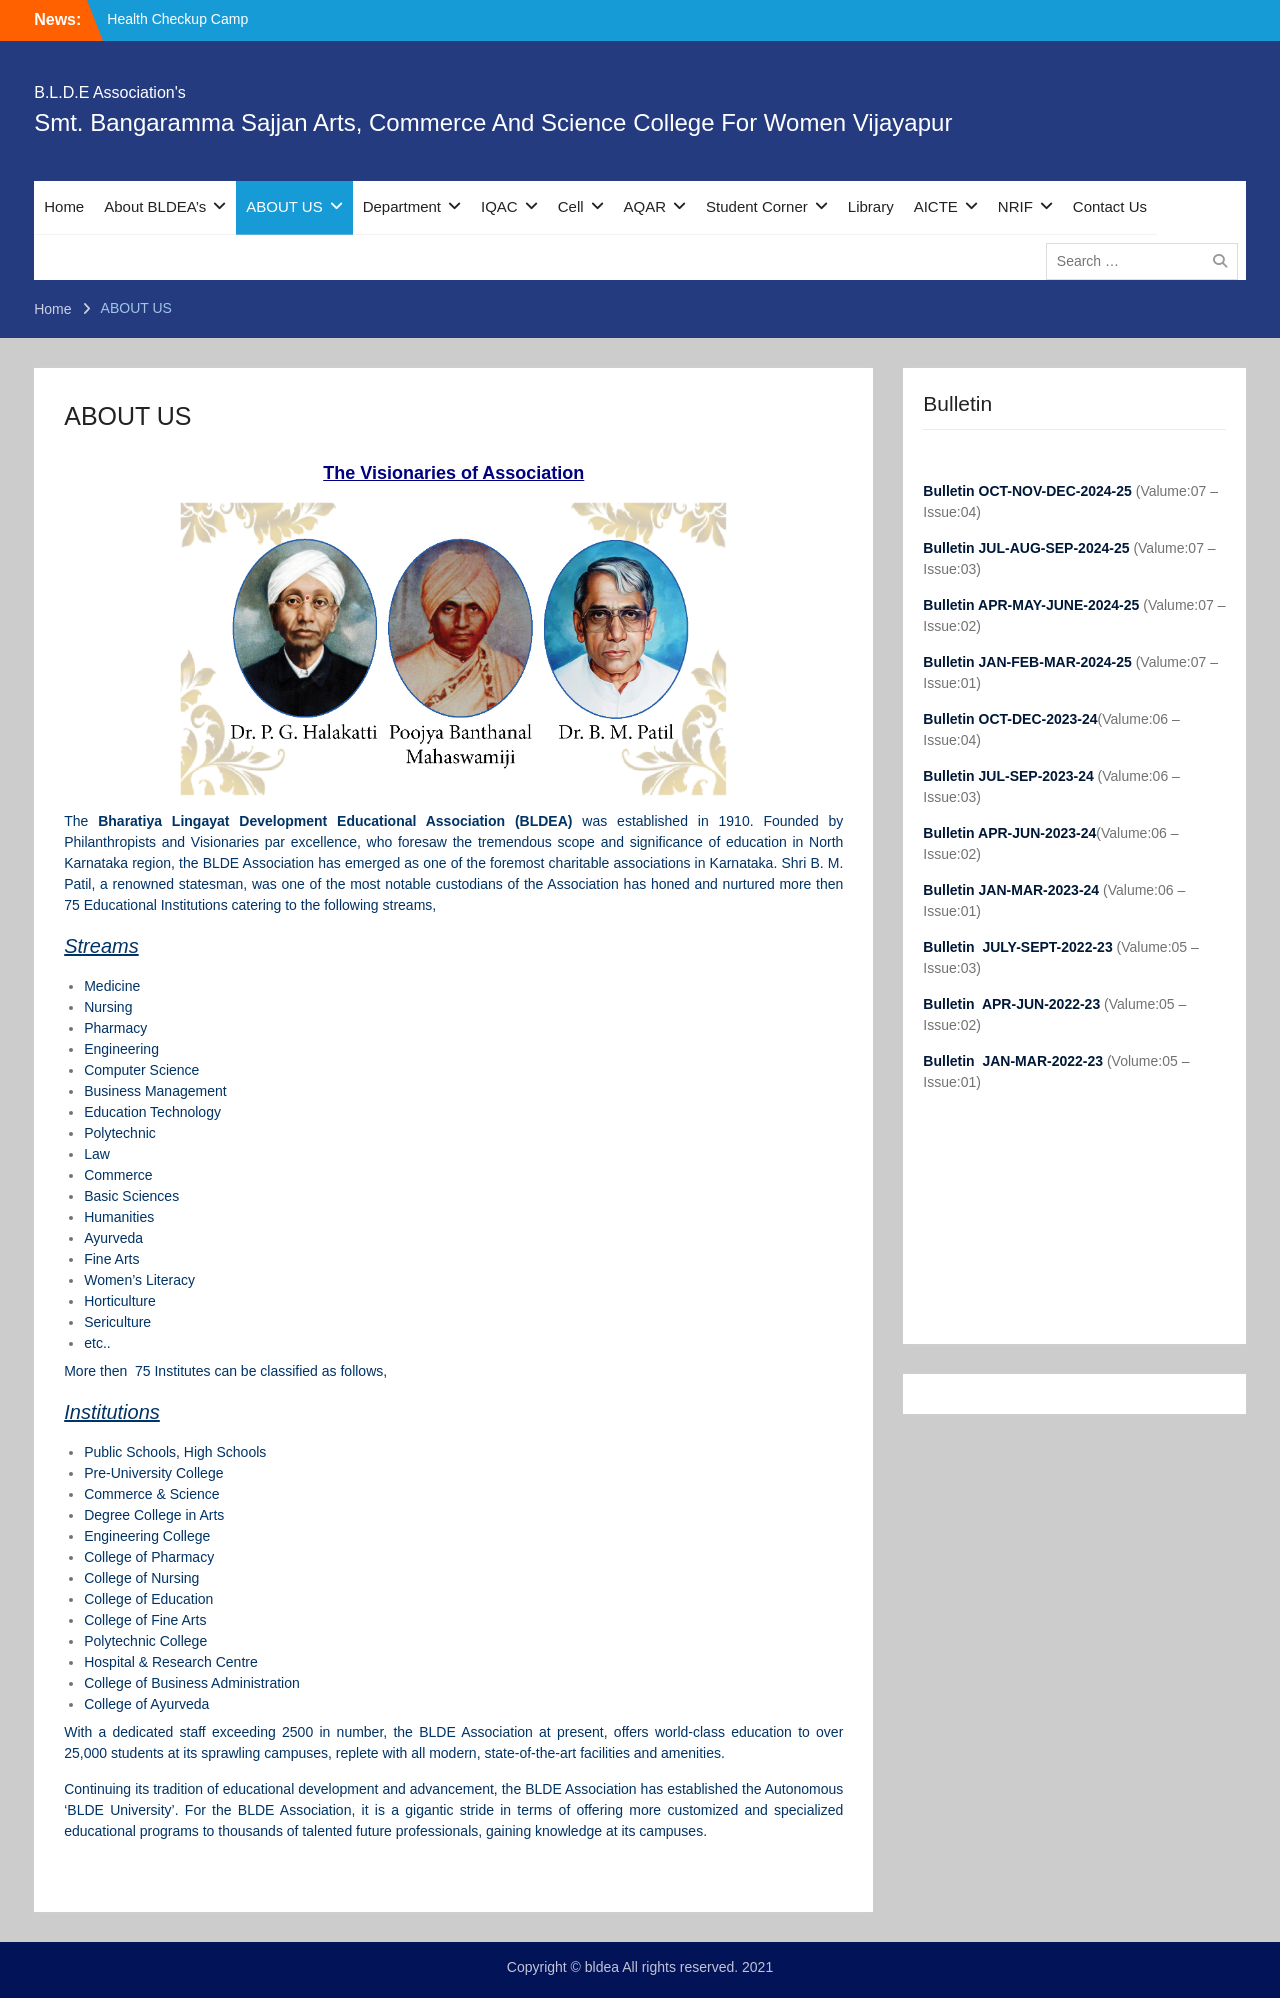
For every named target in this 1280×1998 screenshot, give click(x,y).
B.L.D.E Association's (110, 92)
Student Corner (757, 206)
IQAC (499, 206)
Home (64, 206)
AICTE (936, 206)
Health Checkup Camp (177, 19)
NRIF (1015, 206)
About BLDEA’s (155, 206)
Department (402, 206)
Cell (571, 206)
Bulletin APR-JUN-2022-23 (1013, 1004)
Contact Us (1110, 206)
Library (871, 206)
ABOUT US (284, 206)
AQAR (645, 206)
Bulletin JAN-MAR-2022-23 (1015, 1061)
